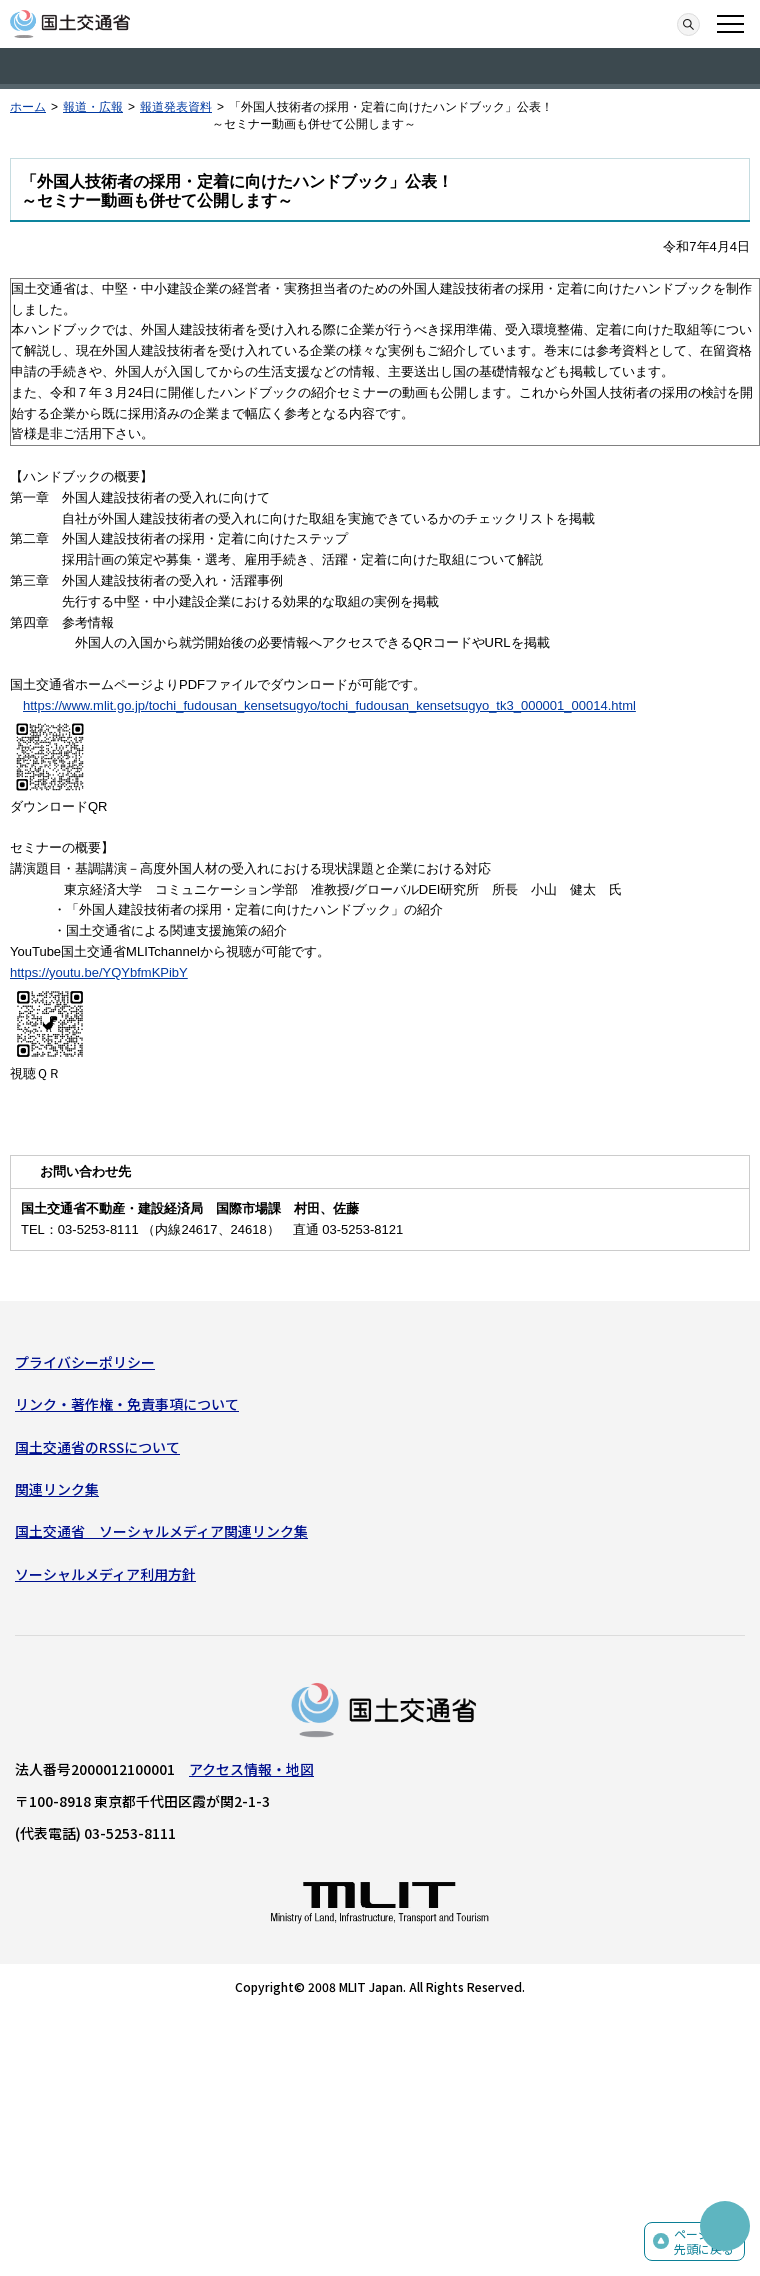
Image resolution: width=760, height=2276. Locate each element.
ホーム (28, 107)
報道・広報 (93, 107)
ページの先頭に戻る (704, 2241)
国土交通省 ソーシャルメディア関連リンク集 (161, 1531)
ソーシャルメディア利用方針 (105, 1574)
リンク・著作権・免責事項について (127, 1404)
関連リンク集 (57, 1489)
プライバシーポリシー (85, 1362)
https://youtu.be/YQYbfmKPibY (99, 972)
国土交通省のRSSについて (97, 1447)
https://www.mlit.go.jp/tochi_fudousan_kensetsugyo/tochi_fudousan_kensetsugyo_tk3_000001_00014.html (329, 705)
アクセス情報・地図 (251, 1769)
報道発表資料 (176, 107)
